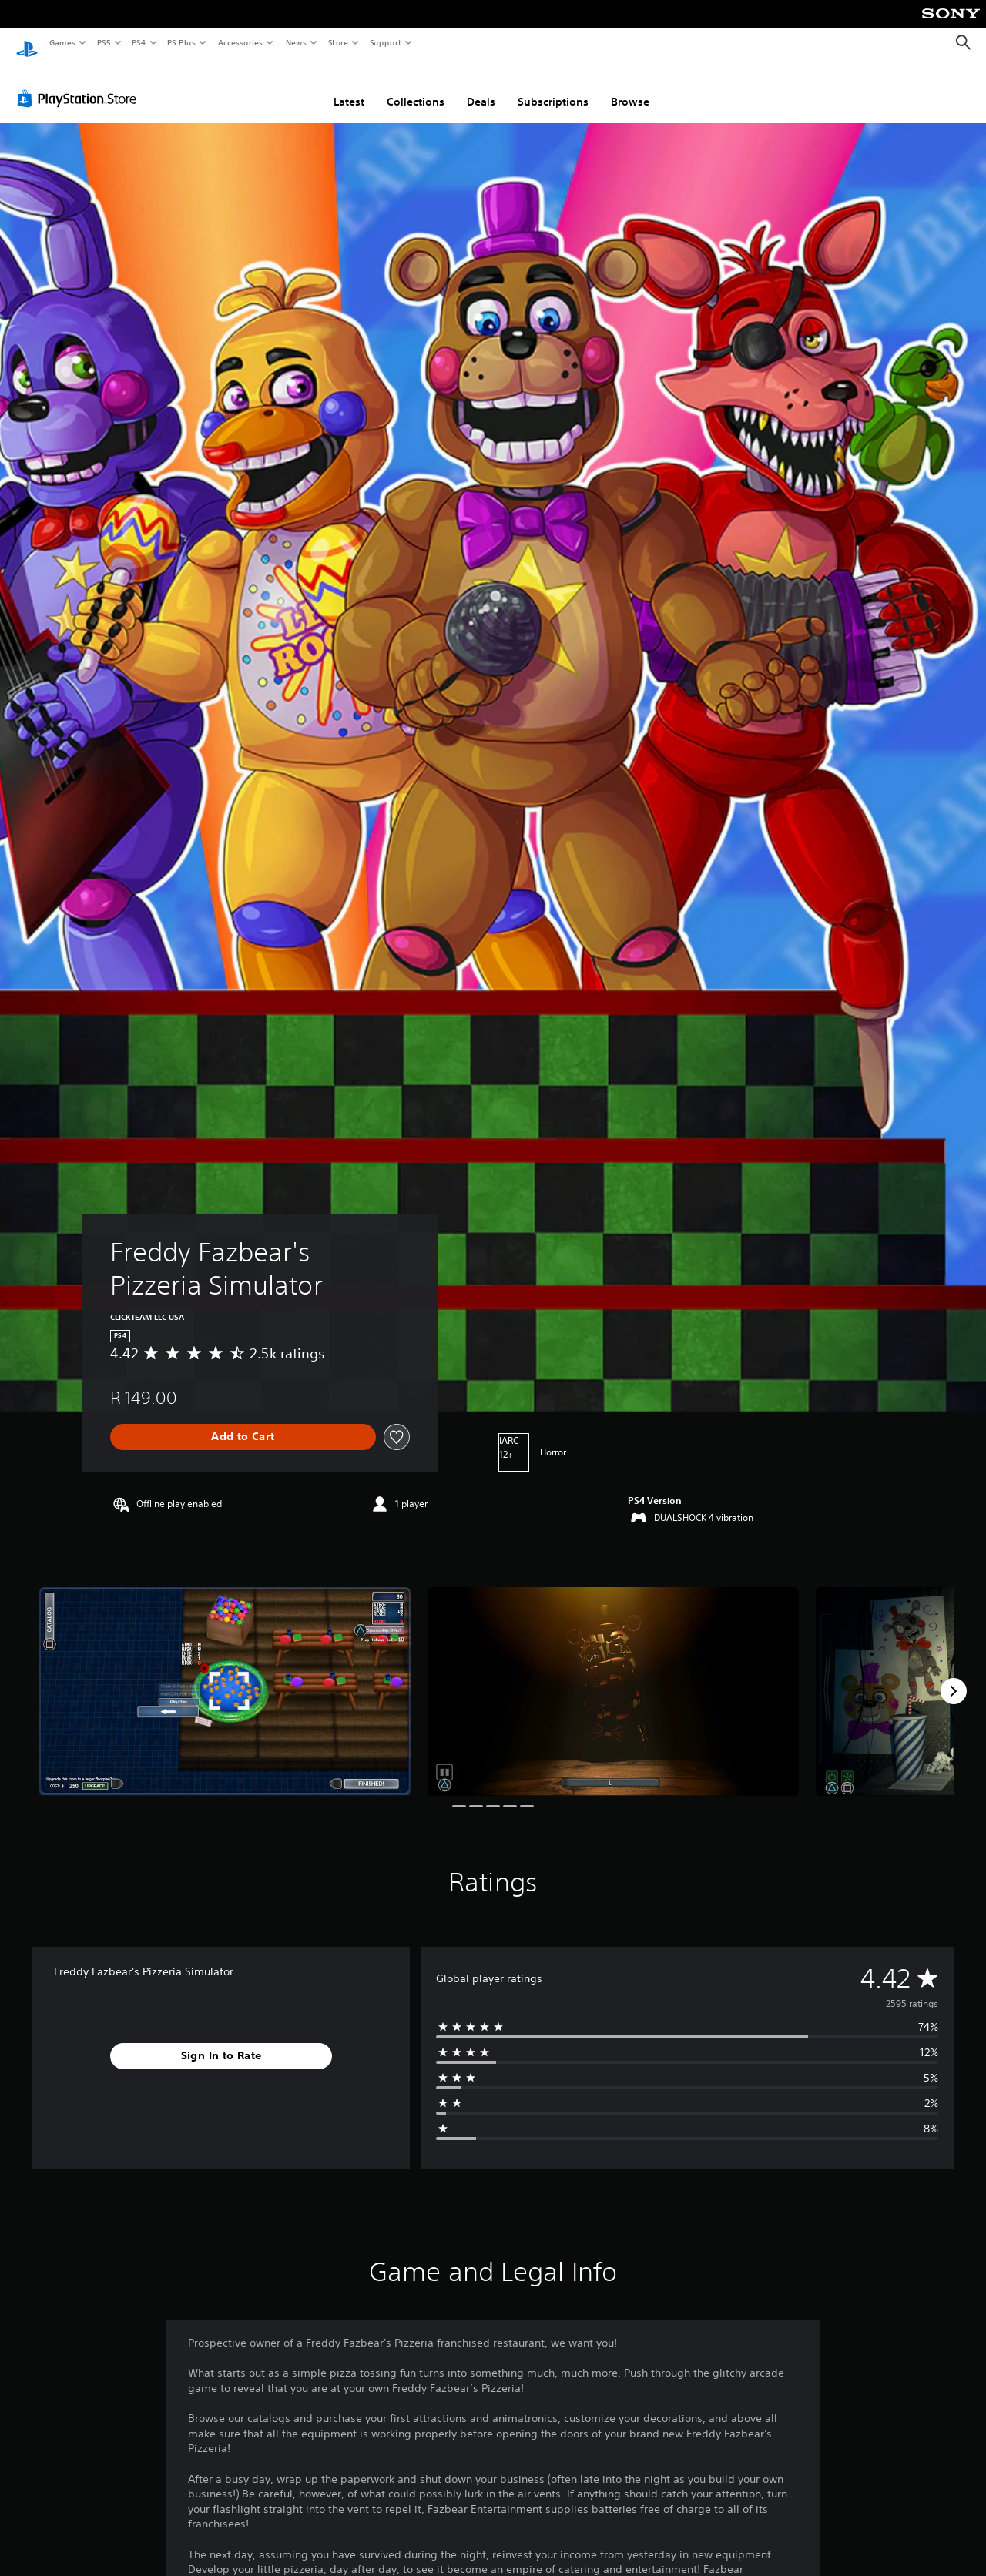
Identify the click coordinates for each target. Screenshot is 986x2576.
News (296, 42)
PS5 (103, 42)
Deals (481, 87)
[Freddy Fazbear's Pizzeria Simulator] (225, 1677)
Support (385, 42)
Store (337, 42)
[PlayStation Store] (80, 84)
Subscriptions (553, 87)
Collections (415, 87)
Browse (630, 87)
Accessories (239, 42)
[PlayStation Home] (27, 43)
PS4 (138, 42)
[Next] (954, 1676)
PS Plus (181, 42)
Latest (349, 87)
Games (62, 42)
